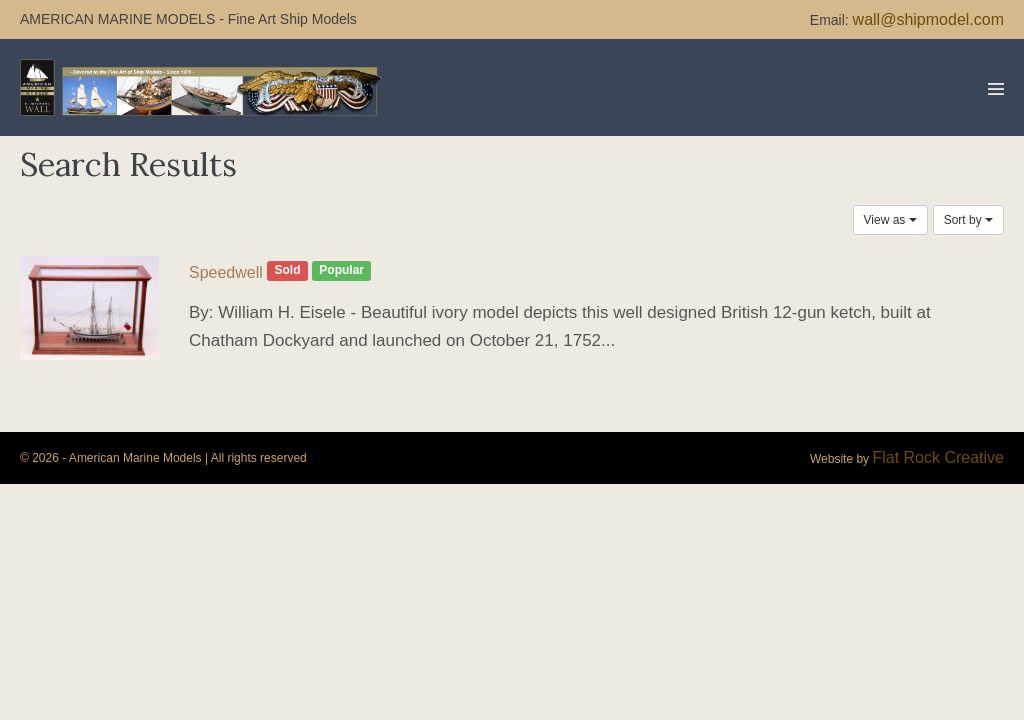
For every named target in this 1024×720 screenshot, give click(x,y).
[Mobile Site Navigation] (996, 89)
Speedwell (226, 272)
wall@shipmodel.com (928, 19)
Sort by (968, 220)
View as (890, 220)
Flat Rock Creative (938, 457)
